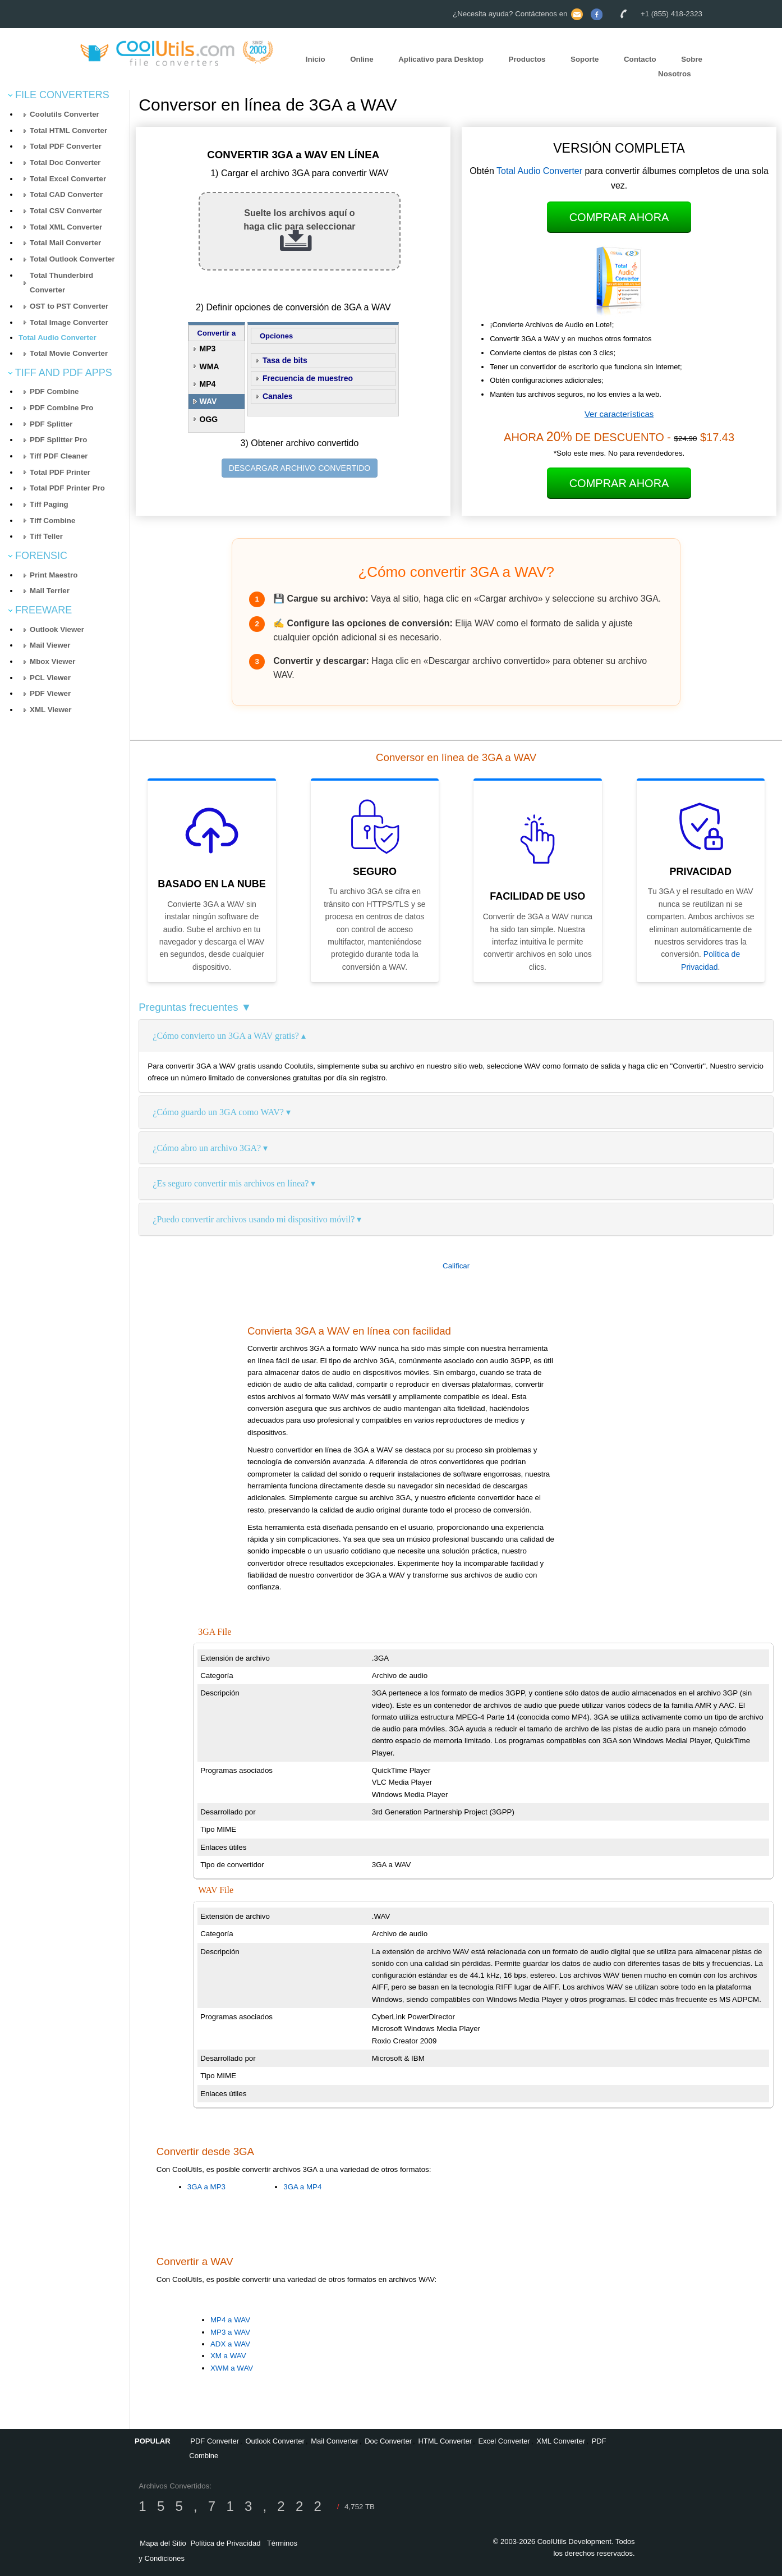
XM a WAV (228, 2356)
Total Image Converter (69, 322)
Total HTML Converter (68, 130)
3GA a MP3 (206, 2187)
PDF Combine (54, 391)
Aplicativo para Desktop (441, 59)
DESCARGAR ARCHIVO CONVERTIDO (300, 468)
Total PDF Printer (60, 472)
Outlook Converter (275, 2441)
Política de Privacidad (225, 2543)
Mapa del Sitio (163, 2543)
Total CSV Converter (66, 211)
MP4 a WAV (230, 2320)
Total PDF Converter (66, 146)
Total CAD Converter (66, 194)
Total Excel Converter (68, 179)
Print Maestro (53, 575)
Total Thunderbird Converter (61, 283)
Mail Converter (334, 2441)
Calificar (456, 1266)
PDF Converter (214, 2441)
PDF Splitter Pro (58, 440)
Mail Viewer (50, 645)
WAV (208, 401)
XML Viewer (50, 709)
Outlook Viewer (57, 629)
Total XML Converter (66, 227)
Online (361, 59)
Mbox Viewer (52, 661)
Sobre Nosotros (680, 67)
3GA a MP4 (302, 2187)
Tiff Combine (52, 520)
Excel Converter (504, 2441)
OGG (209, 419)
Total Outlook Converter (72, 259)
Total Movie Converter (69, 353)
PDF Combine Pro (61, 408)
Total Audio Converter (57, 337)
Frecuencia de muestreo (308, 378)
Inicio (315, 59)
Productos (527, 59)
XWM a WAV (231, 2368)
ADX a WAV (230, 2344)
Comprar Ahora (619, 217)
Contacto (640, 59)
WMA (209, 366)
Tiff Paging (49, 504)
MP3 (208, 348)
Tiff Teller (46, 536)
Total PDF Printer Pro (67, 488)
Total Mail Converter (65, 243)
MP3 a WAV (230, 2332)
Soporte (585, 59)
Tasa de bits (285, 360)
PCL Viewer (50, 677)
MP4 (208, 383)
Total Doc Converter (65, 162)
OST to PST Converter (69, 306)
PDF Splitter (51, 424)
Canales (278, 396)
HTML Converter (445, 2441)
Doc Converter (388, 2441)
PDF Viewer (50, 693)
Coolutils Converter (64, 114)
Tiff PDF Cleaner (59, 456)
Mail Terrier (50, 590)
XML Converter (560, 2441)
